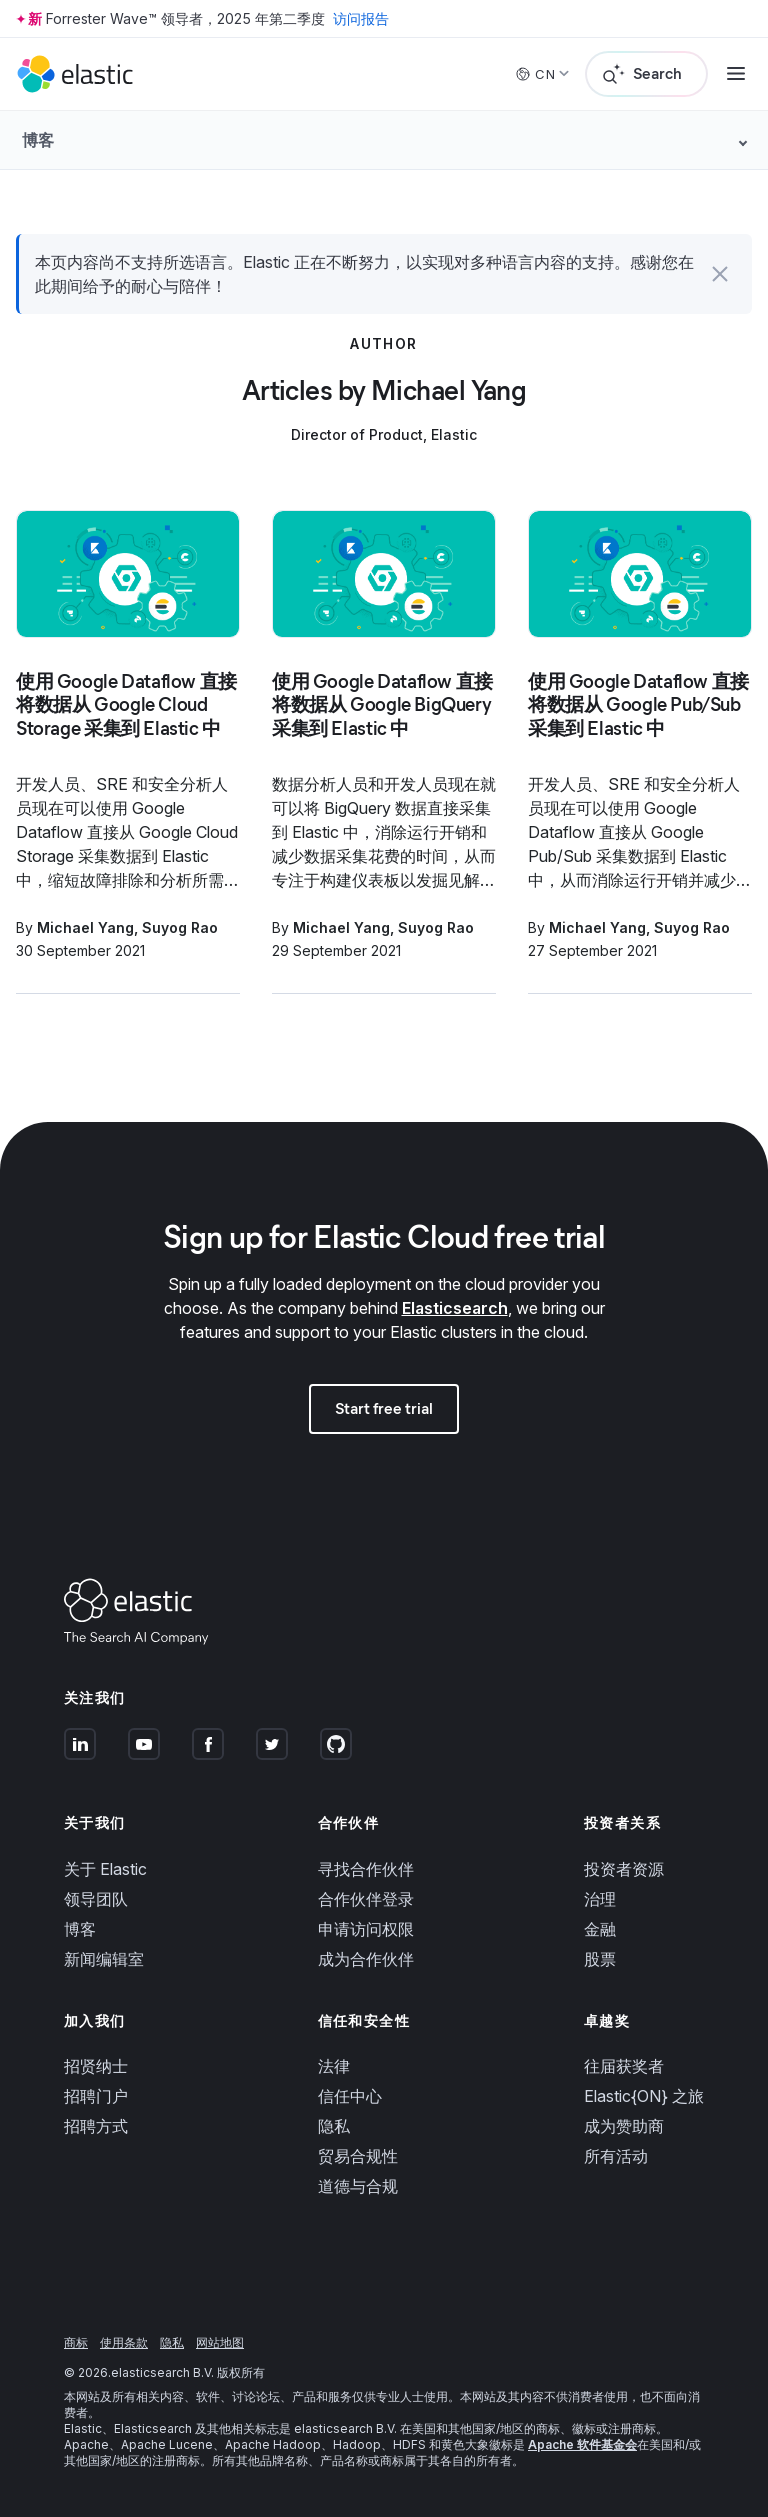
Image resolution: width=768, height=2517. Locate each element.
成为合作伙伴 (366, 1959)
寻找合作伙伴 (366, 1869)
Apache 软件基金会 (582, 2444)
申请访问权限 (366, 1929)
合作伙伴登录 (366, 1899)
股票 (600, 1959)
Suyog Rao (180, 927)
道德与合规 (358, 2186)
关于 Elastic (105, 1869)
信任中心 (350, 2096)
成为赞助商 (624, 2126)
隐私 (334, 2126)
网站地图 (220, 2342)
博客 (80, 1929)
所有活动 (616, 2156)
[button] (720, 274)
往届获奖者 (624, 2066)
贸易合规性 (358, 2156)
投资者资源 (624, 1869)
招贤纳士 (96, 2066)
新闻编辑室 (104, 1959)
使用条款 (124, 2342)
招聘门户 (96, 2096)
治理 (600, 1899)
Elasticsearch (455, 1308)
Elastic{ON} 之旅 (644, 2096)
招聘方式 (96, 2126)
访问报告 (361, 18)
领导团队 (96, 1899)
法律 (334, 2066)
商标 (76, 2342)
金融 (600, 1929)
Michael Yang (85, 927)
